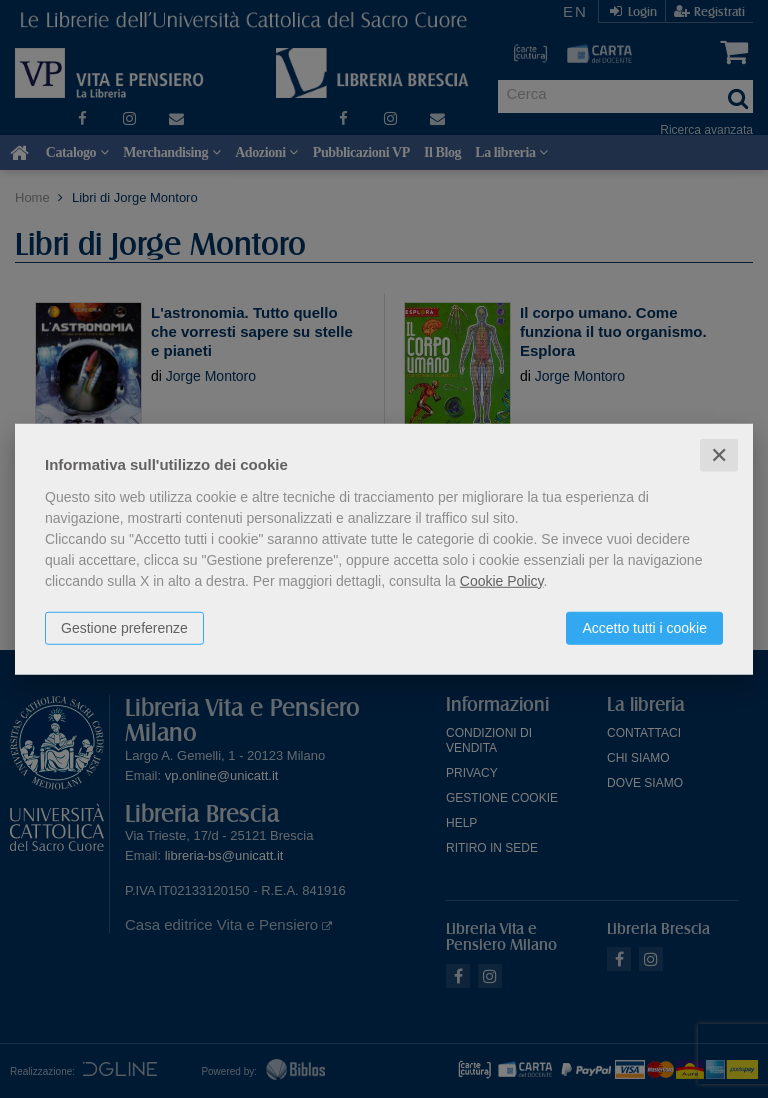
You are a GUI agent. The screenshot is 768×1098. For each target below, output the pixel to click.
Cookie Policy (502, 580)
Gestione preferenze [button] (124, 627)
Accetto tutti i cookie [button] (644, 627)
